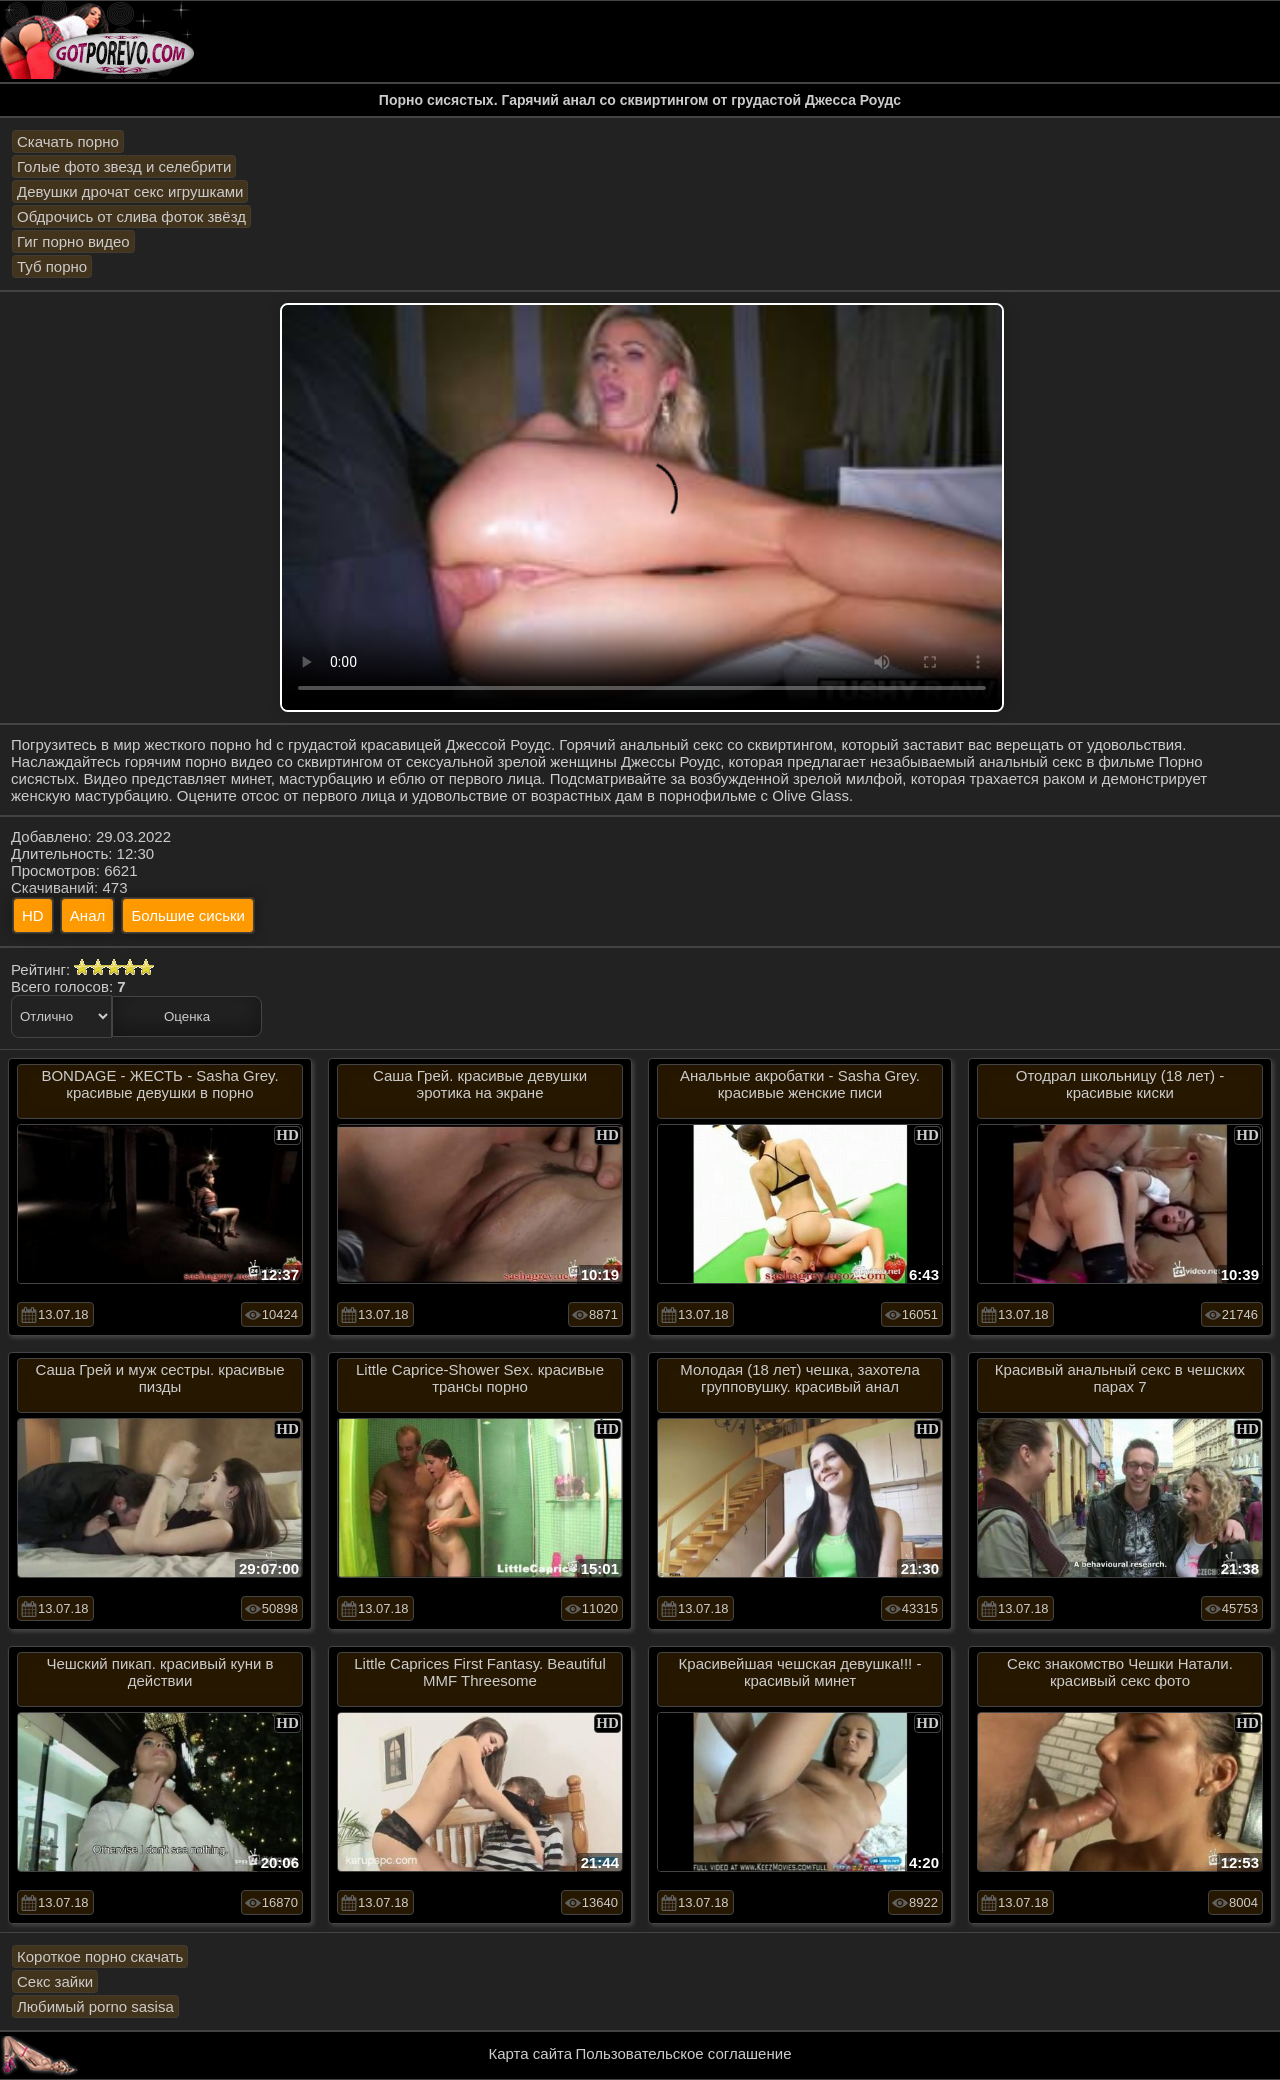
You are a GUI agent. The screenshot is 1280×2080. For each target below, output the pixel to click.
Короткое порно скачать (100, 1956)
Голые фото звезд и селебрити (124, 166)
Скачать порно (68, 141)
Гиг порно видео (73, 241)
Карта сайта (531, 2053)
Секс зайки (55, 1981)
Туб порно (52, 266)
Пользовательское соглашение (683, 2053)
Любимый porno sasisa (95, 2006)
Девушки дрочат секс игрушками (130, 191)
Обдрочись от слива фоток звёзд (131, 216)
